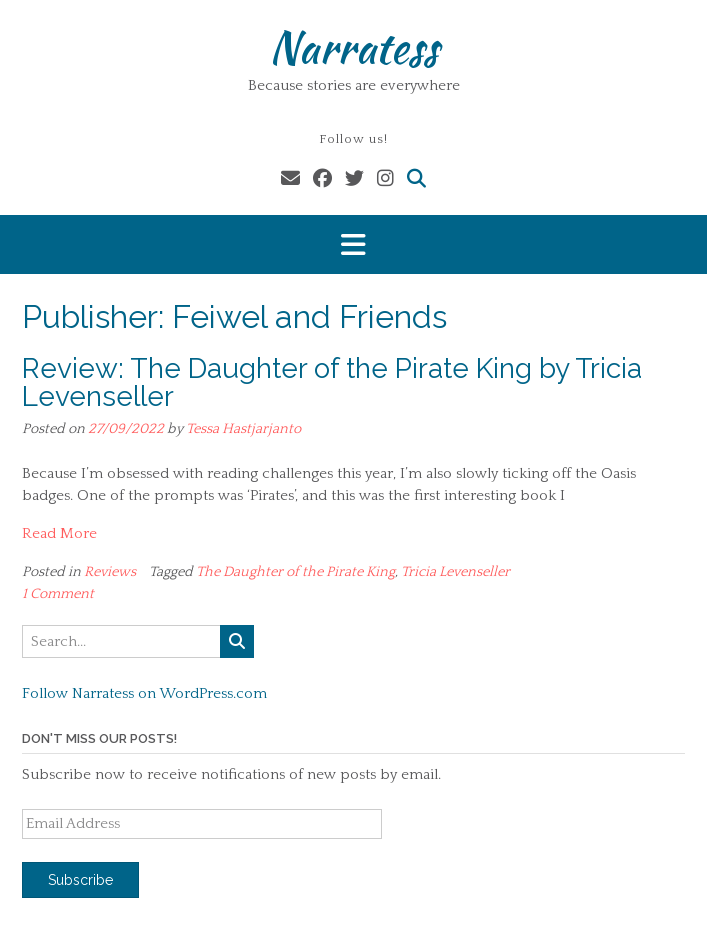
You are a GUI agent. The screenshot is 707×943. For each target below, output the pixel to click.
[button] (353, 244)
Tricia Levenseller (455, 572)
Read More (59, 533)
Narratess (353, 47)
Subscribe (80, 880)
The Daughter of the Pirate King (295, 572)
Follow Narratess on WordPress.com (144, 693)
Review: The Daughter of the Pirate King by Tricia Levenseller (332, 382)
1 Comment (58, 594)
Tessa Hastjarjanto (243, 429)
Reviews (110, 572)
